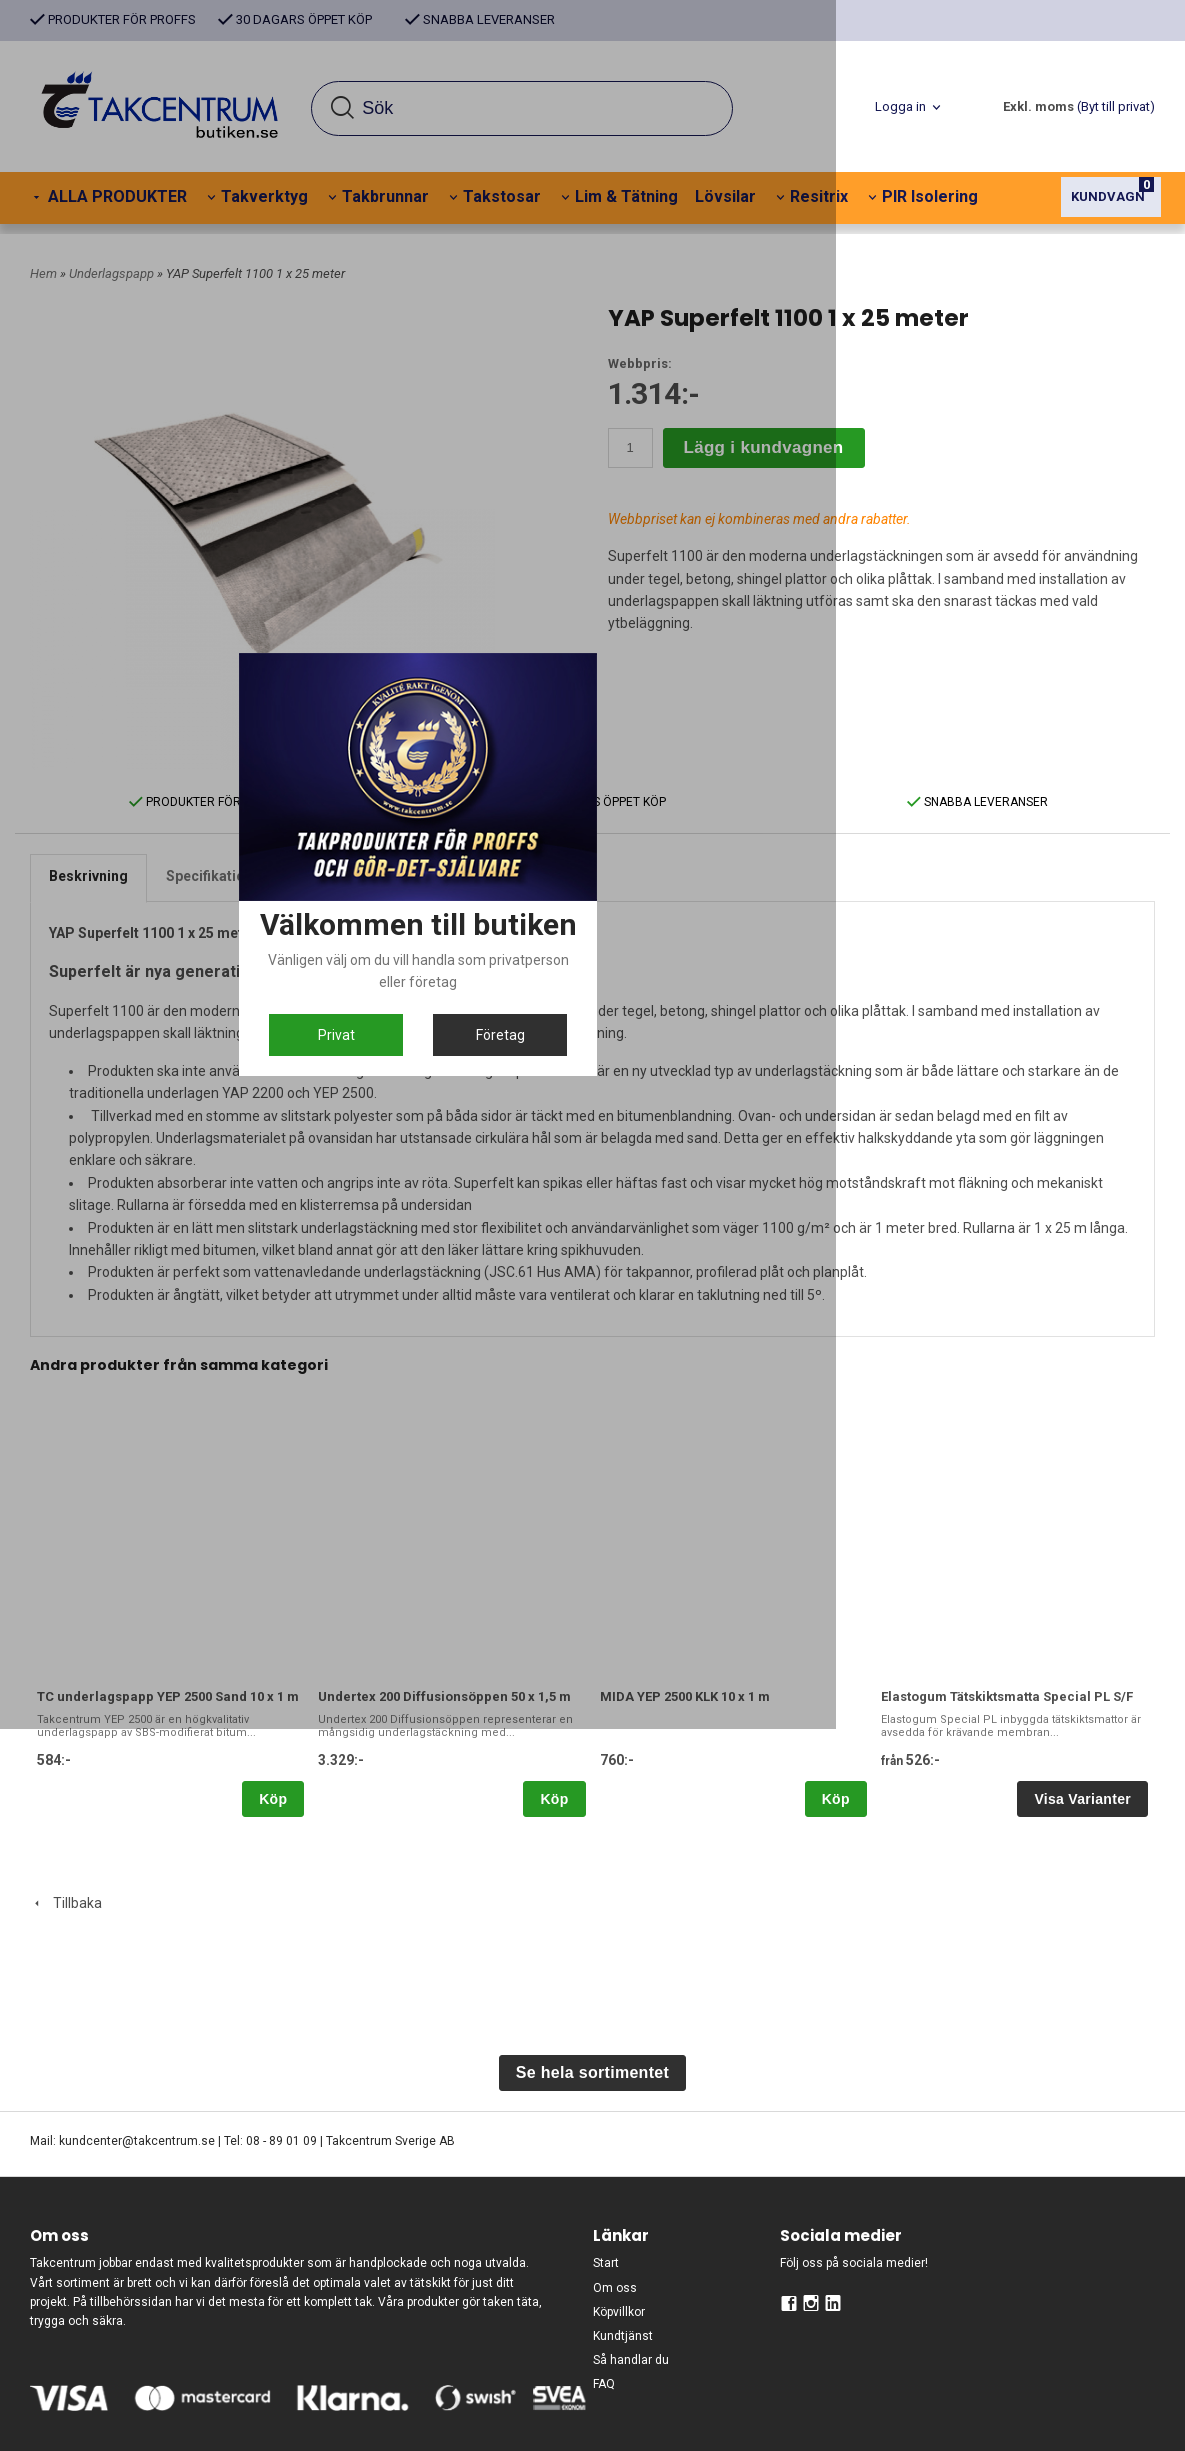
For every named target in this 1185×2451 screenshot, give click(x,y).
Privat (495, 1406)
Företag (690, 1406)
